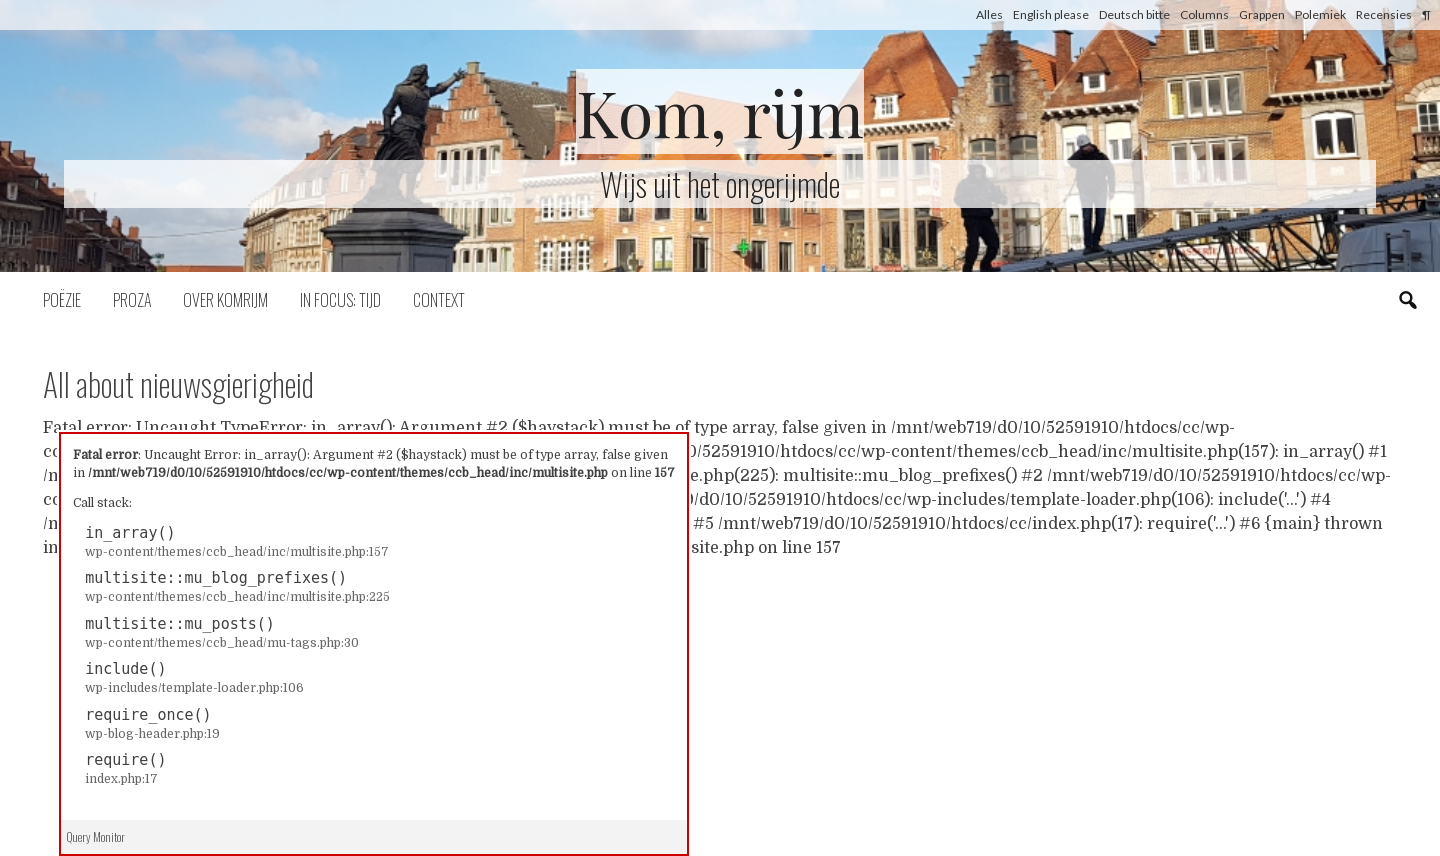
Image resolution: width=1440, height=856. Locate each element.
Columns (1204, 14)
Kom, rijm (720, 111)
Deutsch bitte (1134, 14)
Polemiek (1320, 14)
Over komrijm (225, 300)
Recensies (1384, 14)
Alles (989, 14)
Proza (132, 300)
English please (1051, 14)
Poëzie (62, 300)
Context (439, 300)
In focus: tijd (340, 300)
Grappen (1262, 14)
